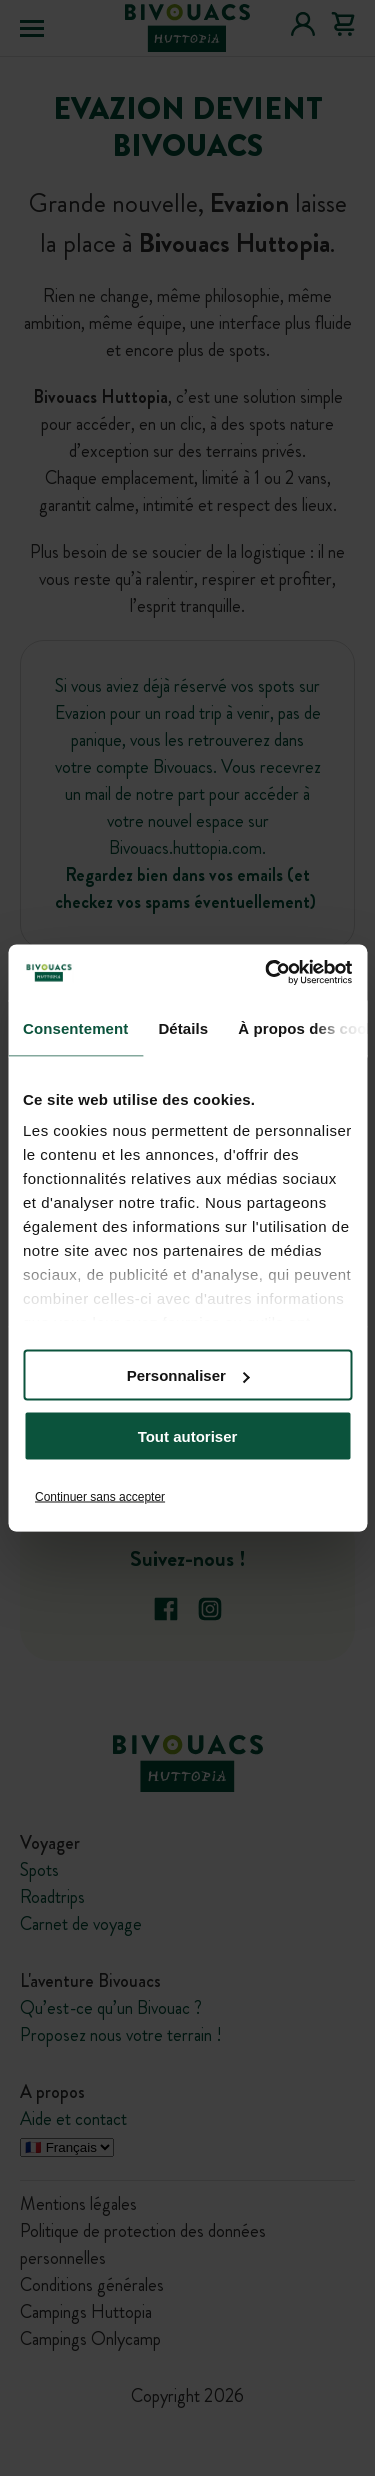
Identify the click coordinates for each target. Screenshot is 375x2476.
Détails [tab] (183, 1027)
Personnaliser (188, 1375)
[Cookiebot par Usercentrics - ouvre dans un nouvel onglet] (267, 973)
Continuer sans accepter (100, 1497)
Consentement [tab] (75, 1027)
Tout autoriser (188, 1436)
